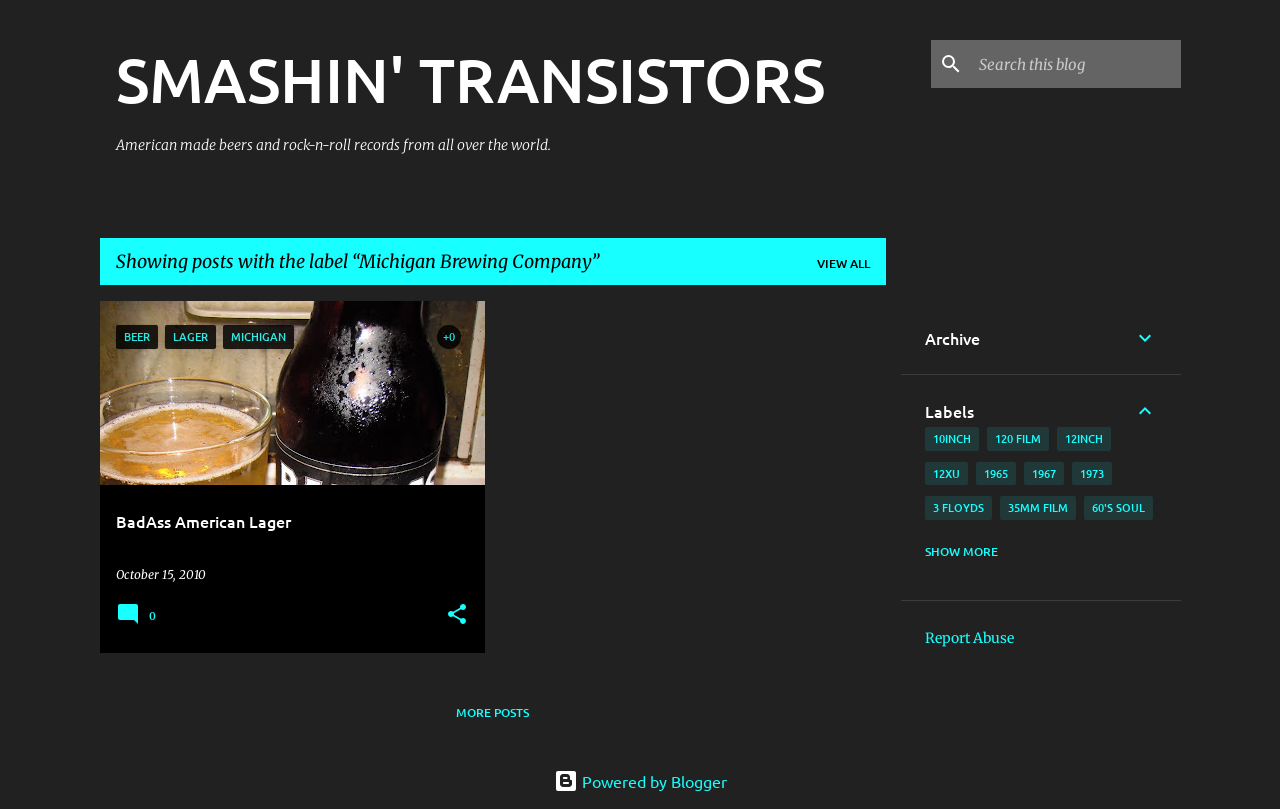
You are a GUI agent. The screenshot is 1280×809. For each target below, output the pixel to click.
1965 (996, 473)
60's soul (1118, 507)
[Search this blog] (1076, 64)
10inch (952, 438)
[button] (457, 615)
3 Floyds (958, 507)
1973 (1092, 473)
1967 (1044, 473)
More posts (492, 712)
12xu (946, 473)
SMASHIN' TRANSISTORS (470, 79)
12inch (1084, 438)
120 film (1018, 438)
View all (843, 263)
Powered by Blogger (640, 781)
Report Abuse (969, 638)
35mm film (1038, 507)
